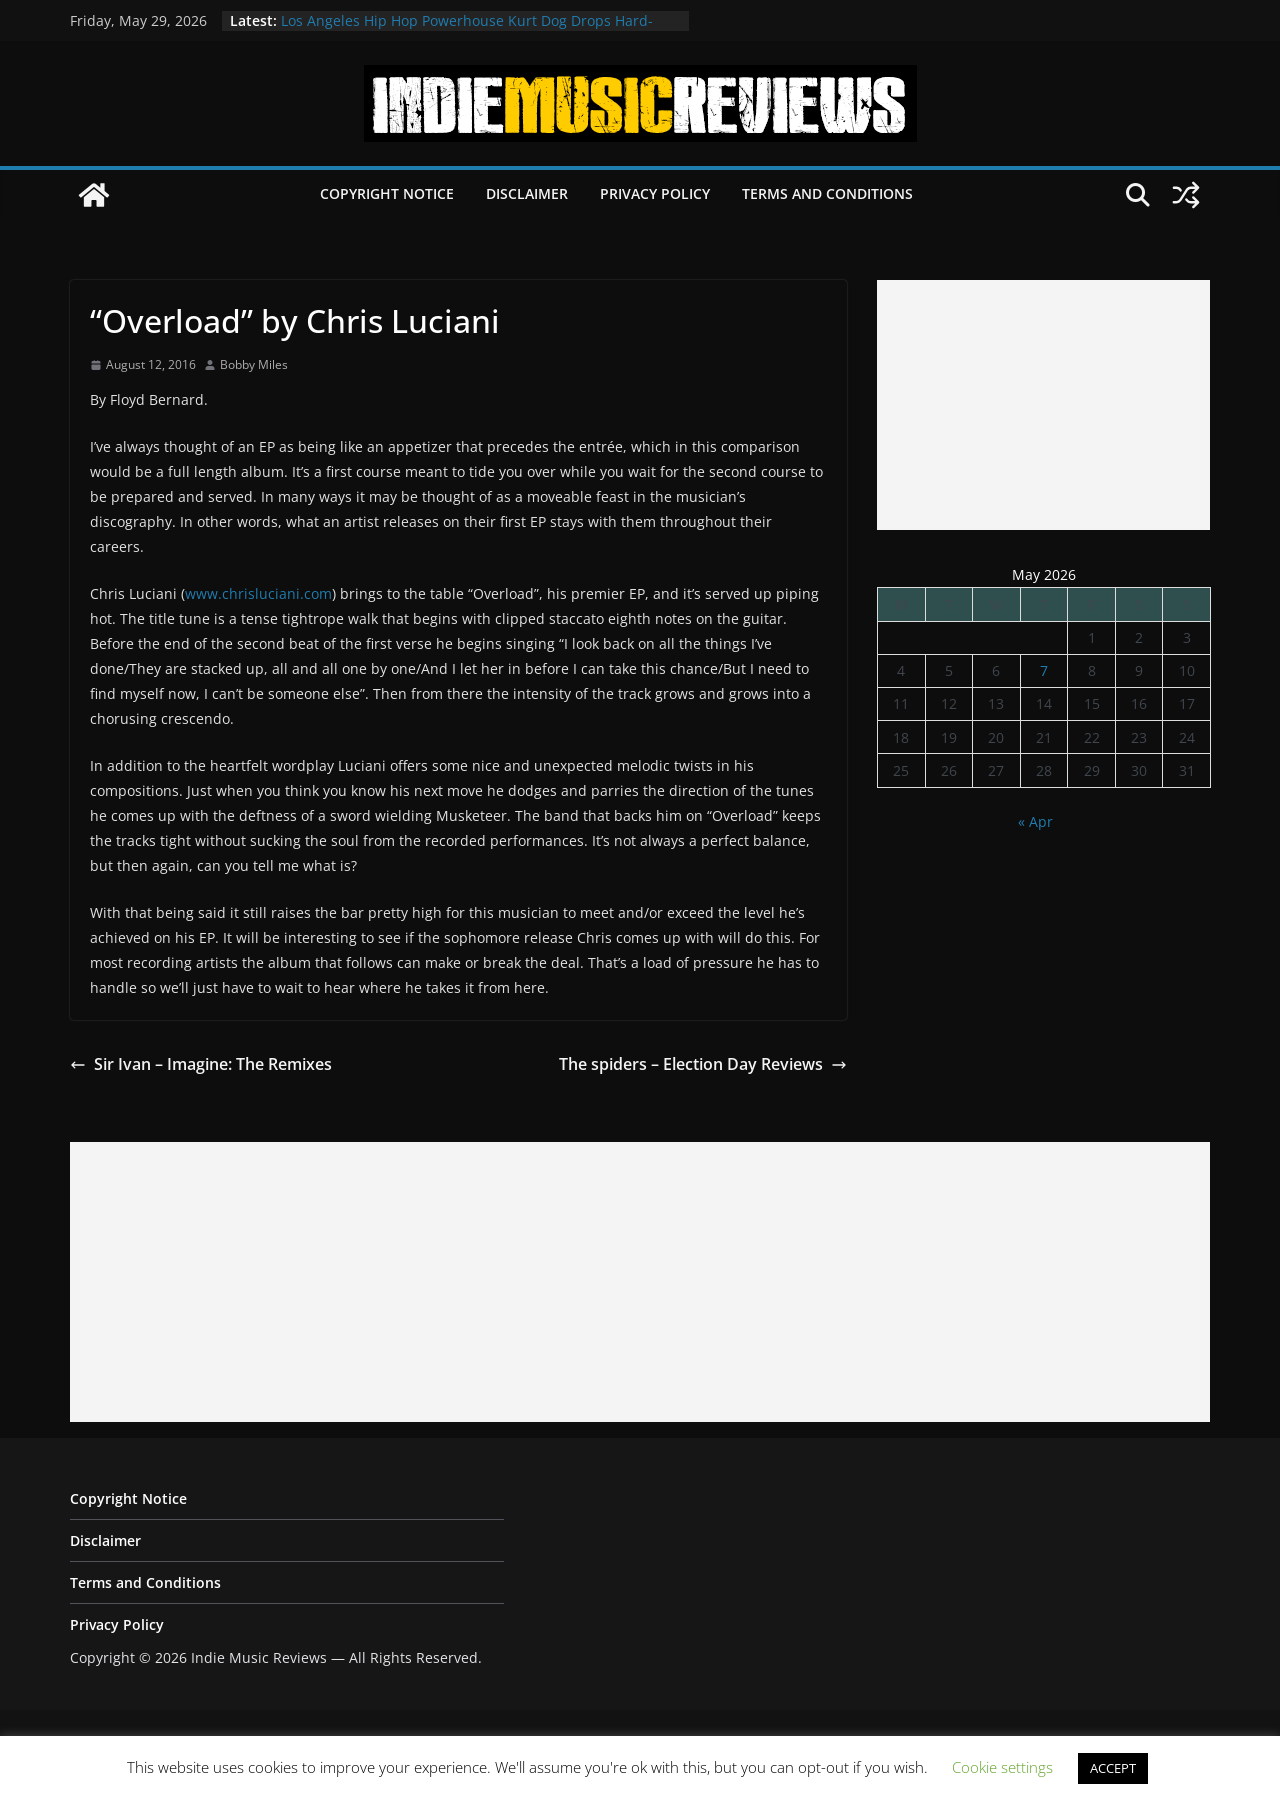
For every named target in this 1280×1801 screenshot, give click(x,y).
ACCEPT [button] (1113, 1768)
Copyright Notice (387, 193)
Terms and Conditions (827, 193)
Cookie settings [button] (1002, 1767)
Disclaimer (527, 193)
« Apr (1035, 821)
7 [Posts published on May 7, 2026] (1044, 670)
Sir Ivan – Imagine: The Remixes (201, 1064)
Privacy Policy (655, 193)
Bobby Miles (254, 364)
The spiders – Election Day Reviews (703, 1064)
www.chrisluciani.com (258, 593)
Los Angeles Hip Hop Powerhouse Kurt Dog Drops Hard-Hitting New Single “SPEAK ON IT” (467, 30)
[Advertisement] (1043, 405)
